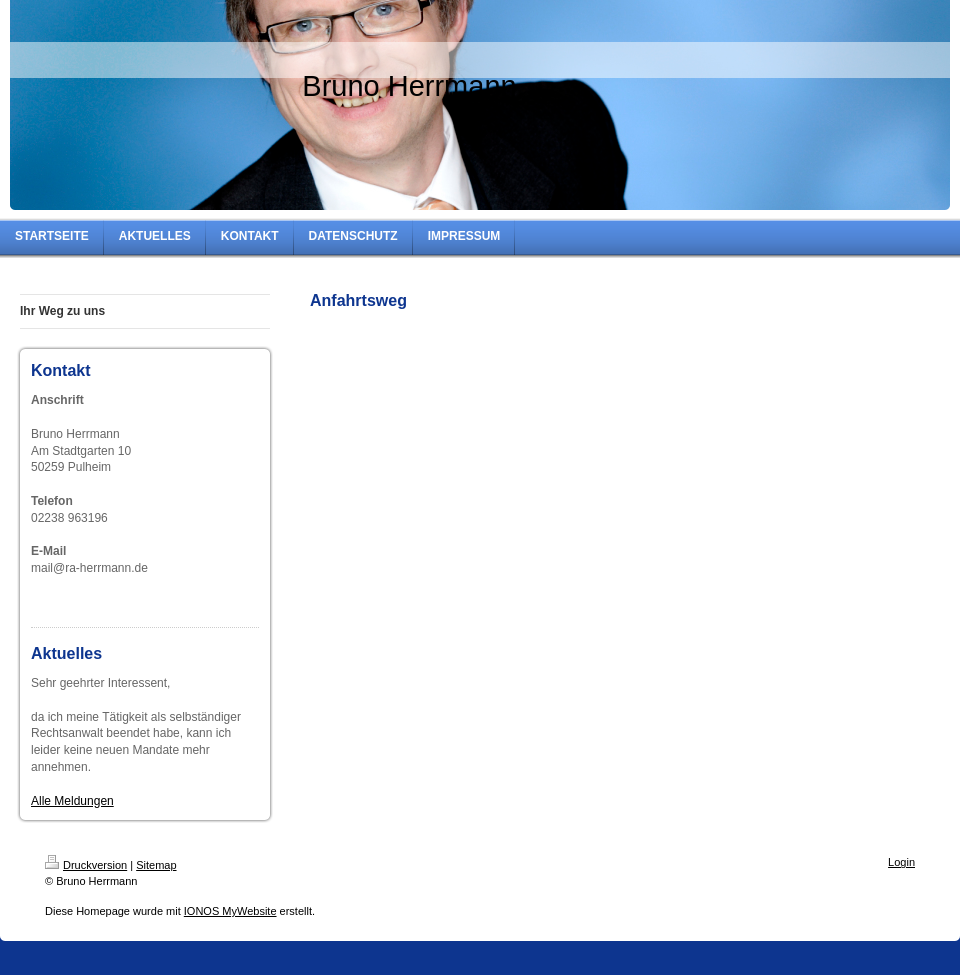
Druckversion (86, 865)
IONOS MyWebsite (230, 911)
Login (901, 862)
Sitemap (156, 865)
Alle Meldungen (72, 801)
